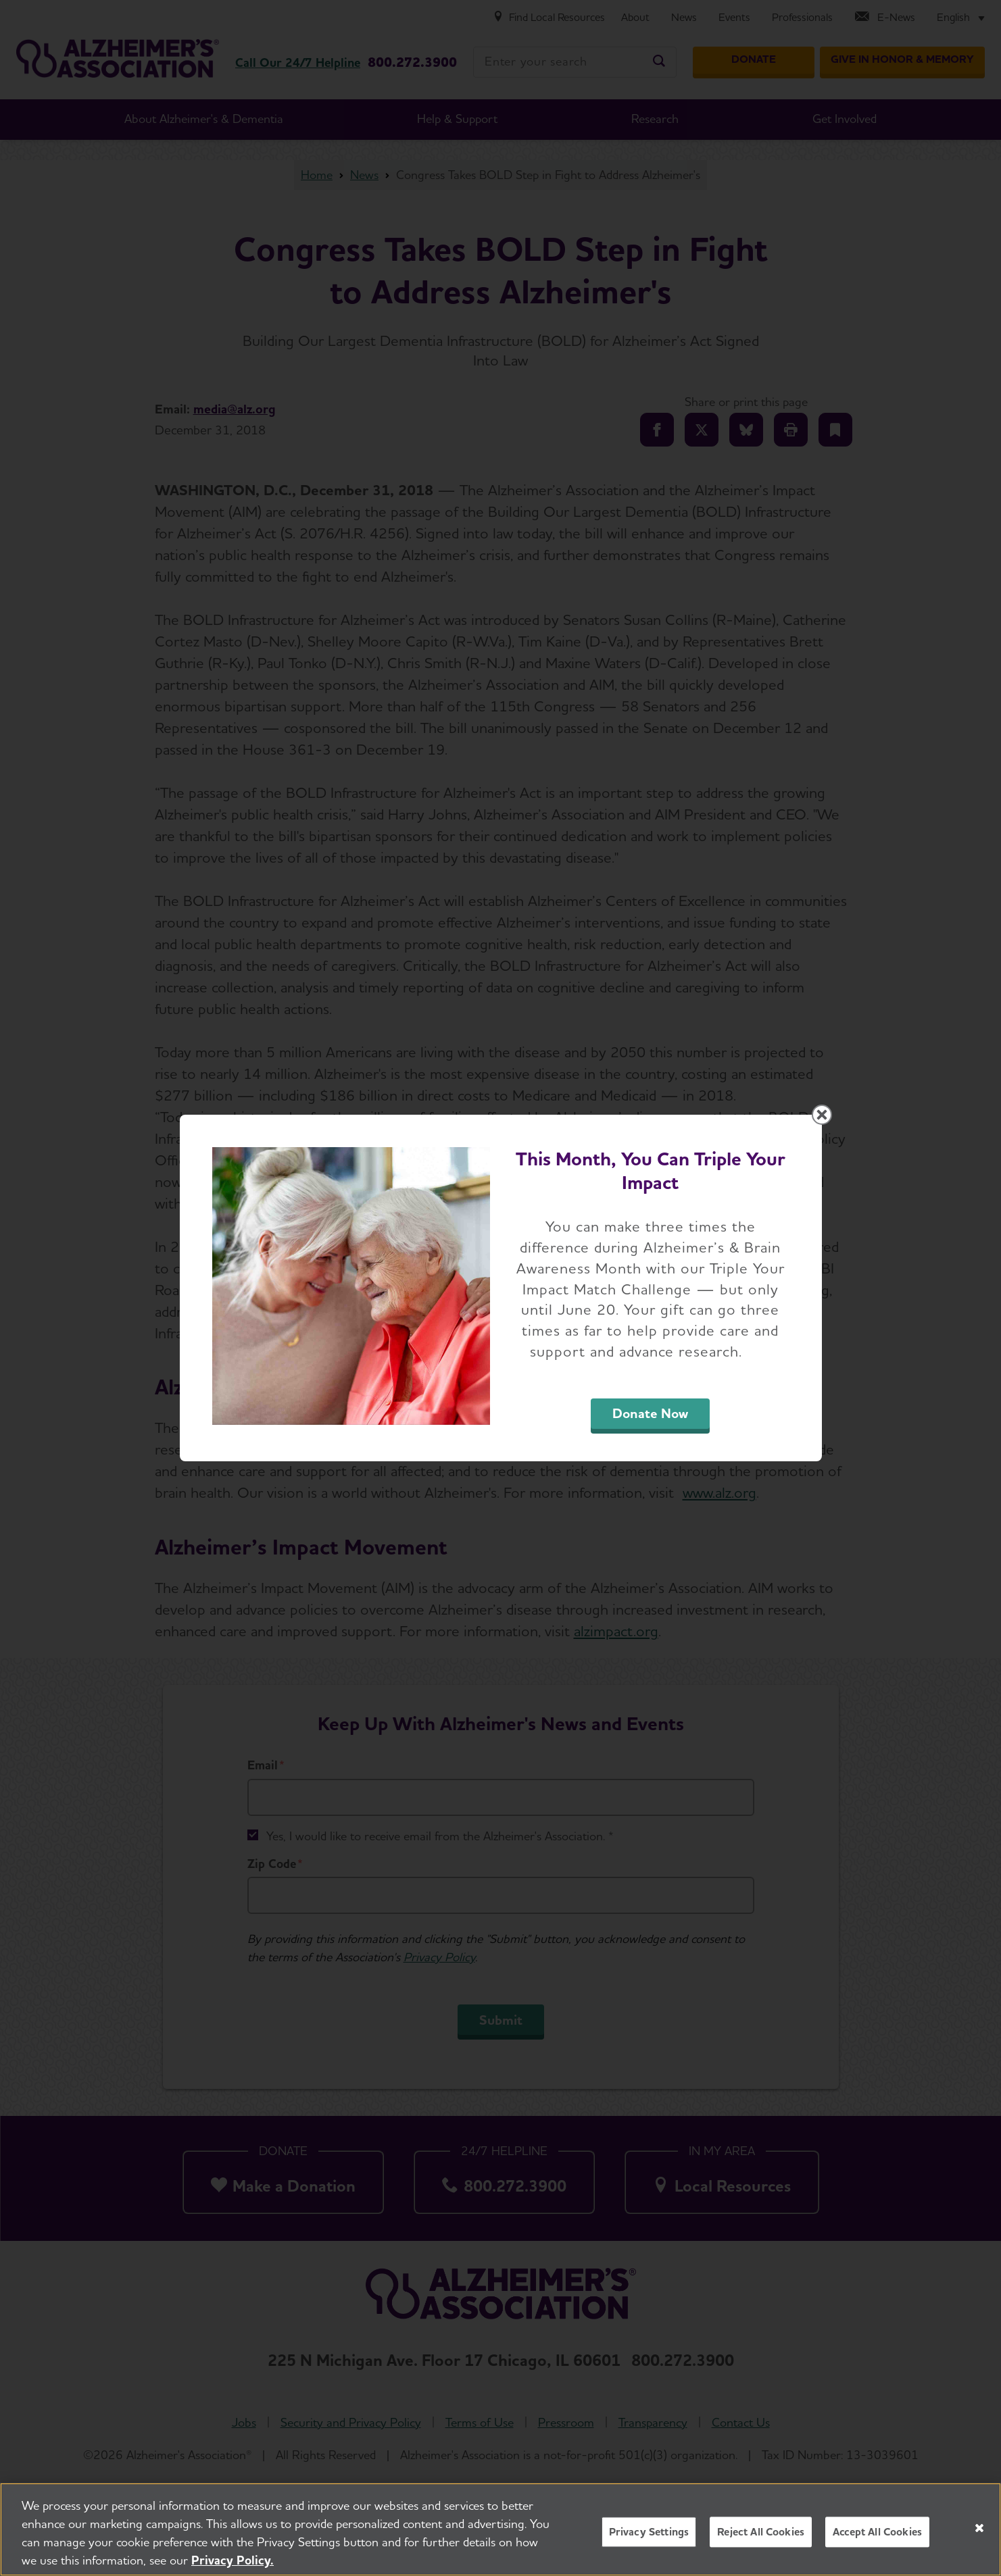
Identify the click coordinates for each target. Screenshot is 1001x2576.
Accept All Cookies (877, 2535)
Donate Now (650, 1413)
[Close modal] (822, 1115)
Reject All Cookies (760, 2535)
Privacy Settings (649, 2535)
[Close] (979, 2531)
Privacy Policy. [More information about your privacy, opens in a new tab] (232, 2563)
